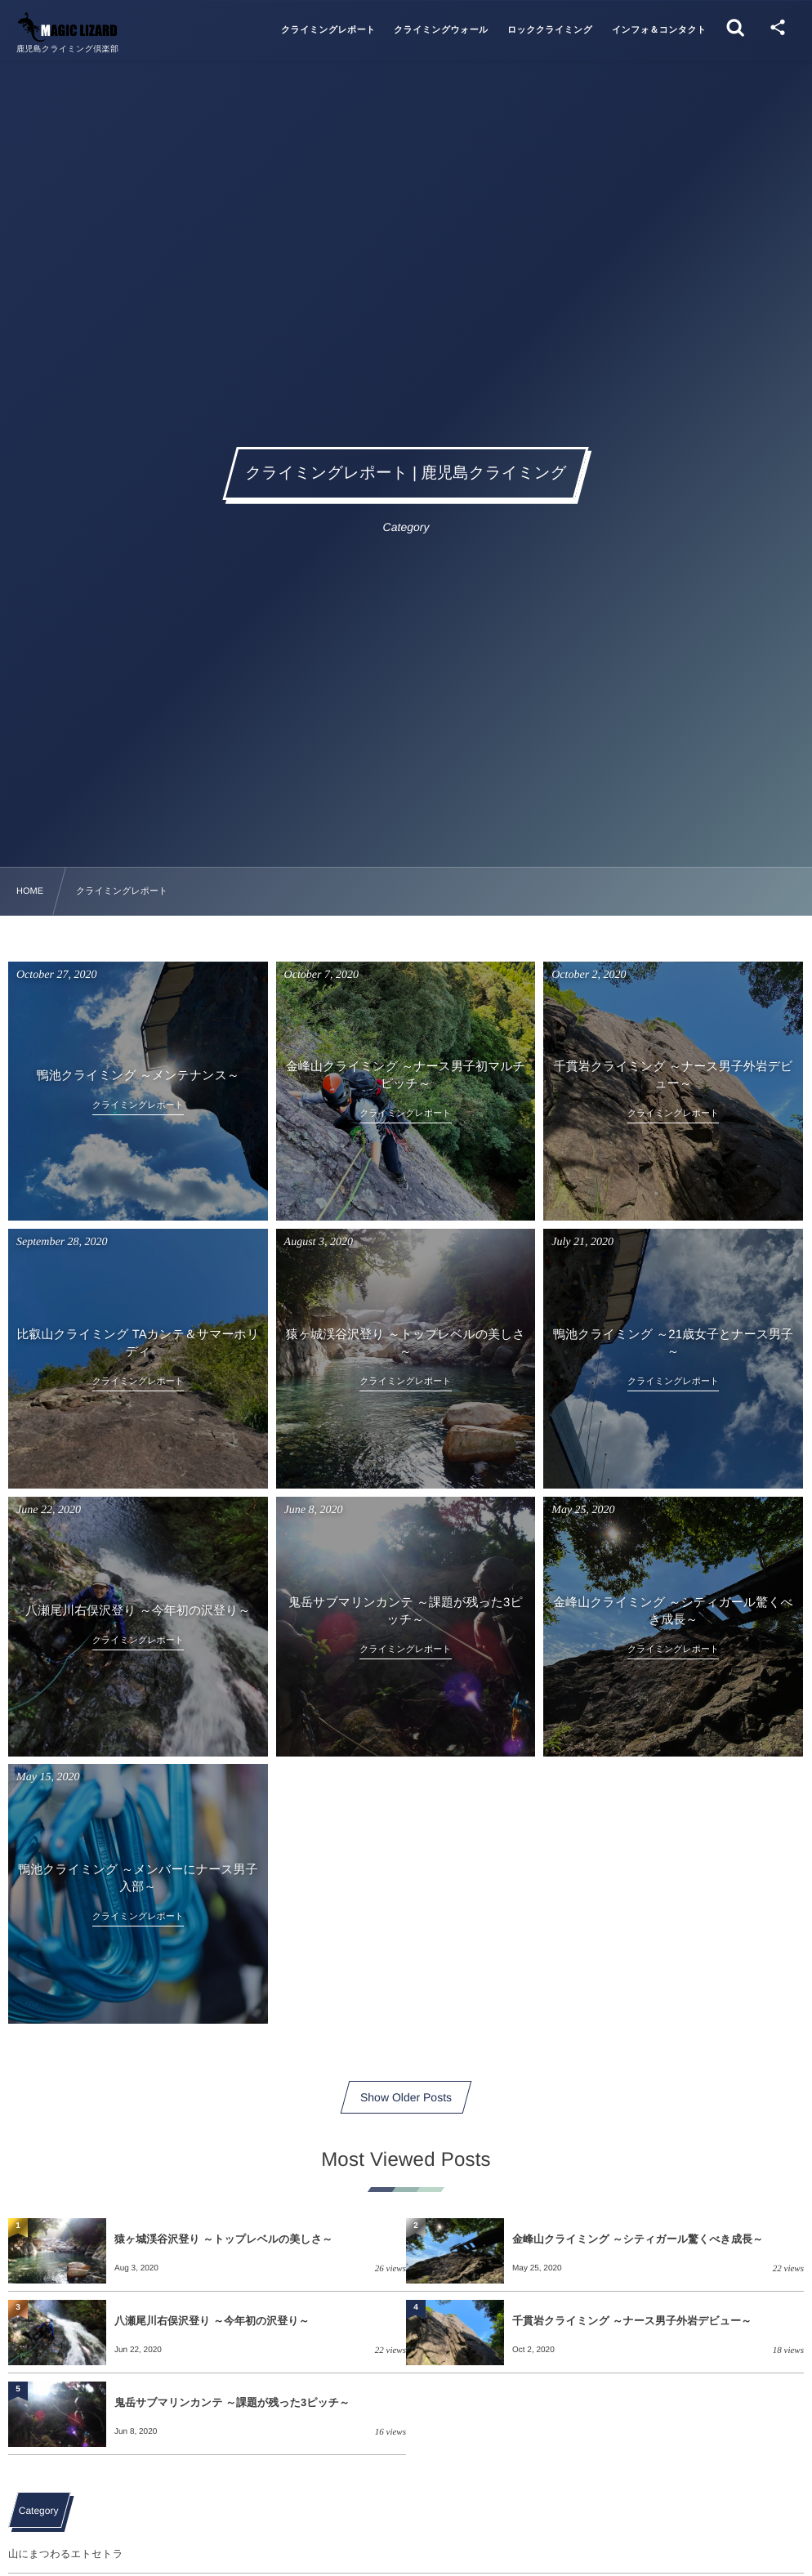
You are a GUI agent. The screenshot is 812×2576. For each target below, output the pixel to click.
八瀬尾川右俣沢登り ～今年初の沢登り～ (212, 2321)
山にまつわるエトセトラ (65, 2554)
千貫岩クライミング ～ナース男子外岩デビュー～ (632, 2321)
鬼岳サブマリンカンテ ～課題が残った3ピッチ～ (232, 2402)
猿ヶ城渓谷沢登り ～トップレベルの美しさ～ (223, 2239)
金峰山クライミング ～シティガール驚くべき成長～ (637, 2239)
